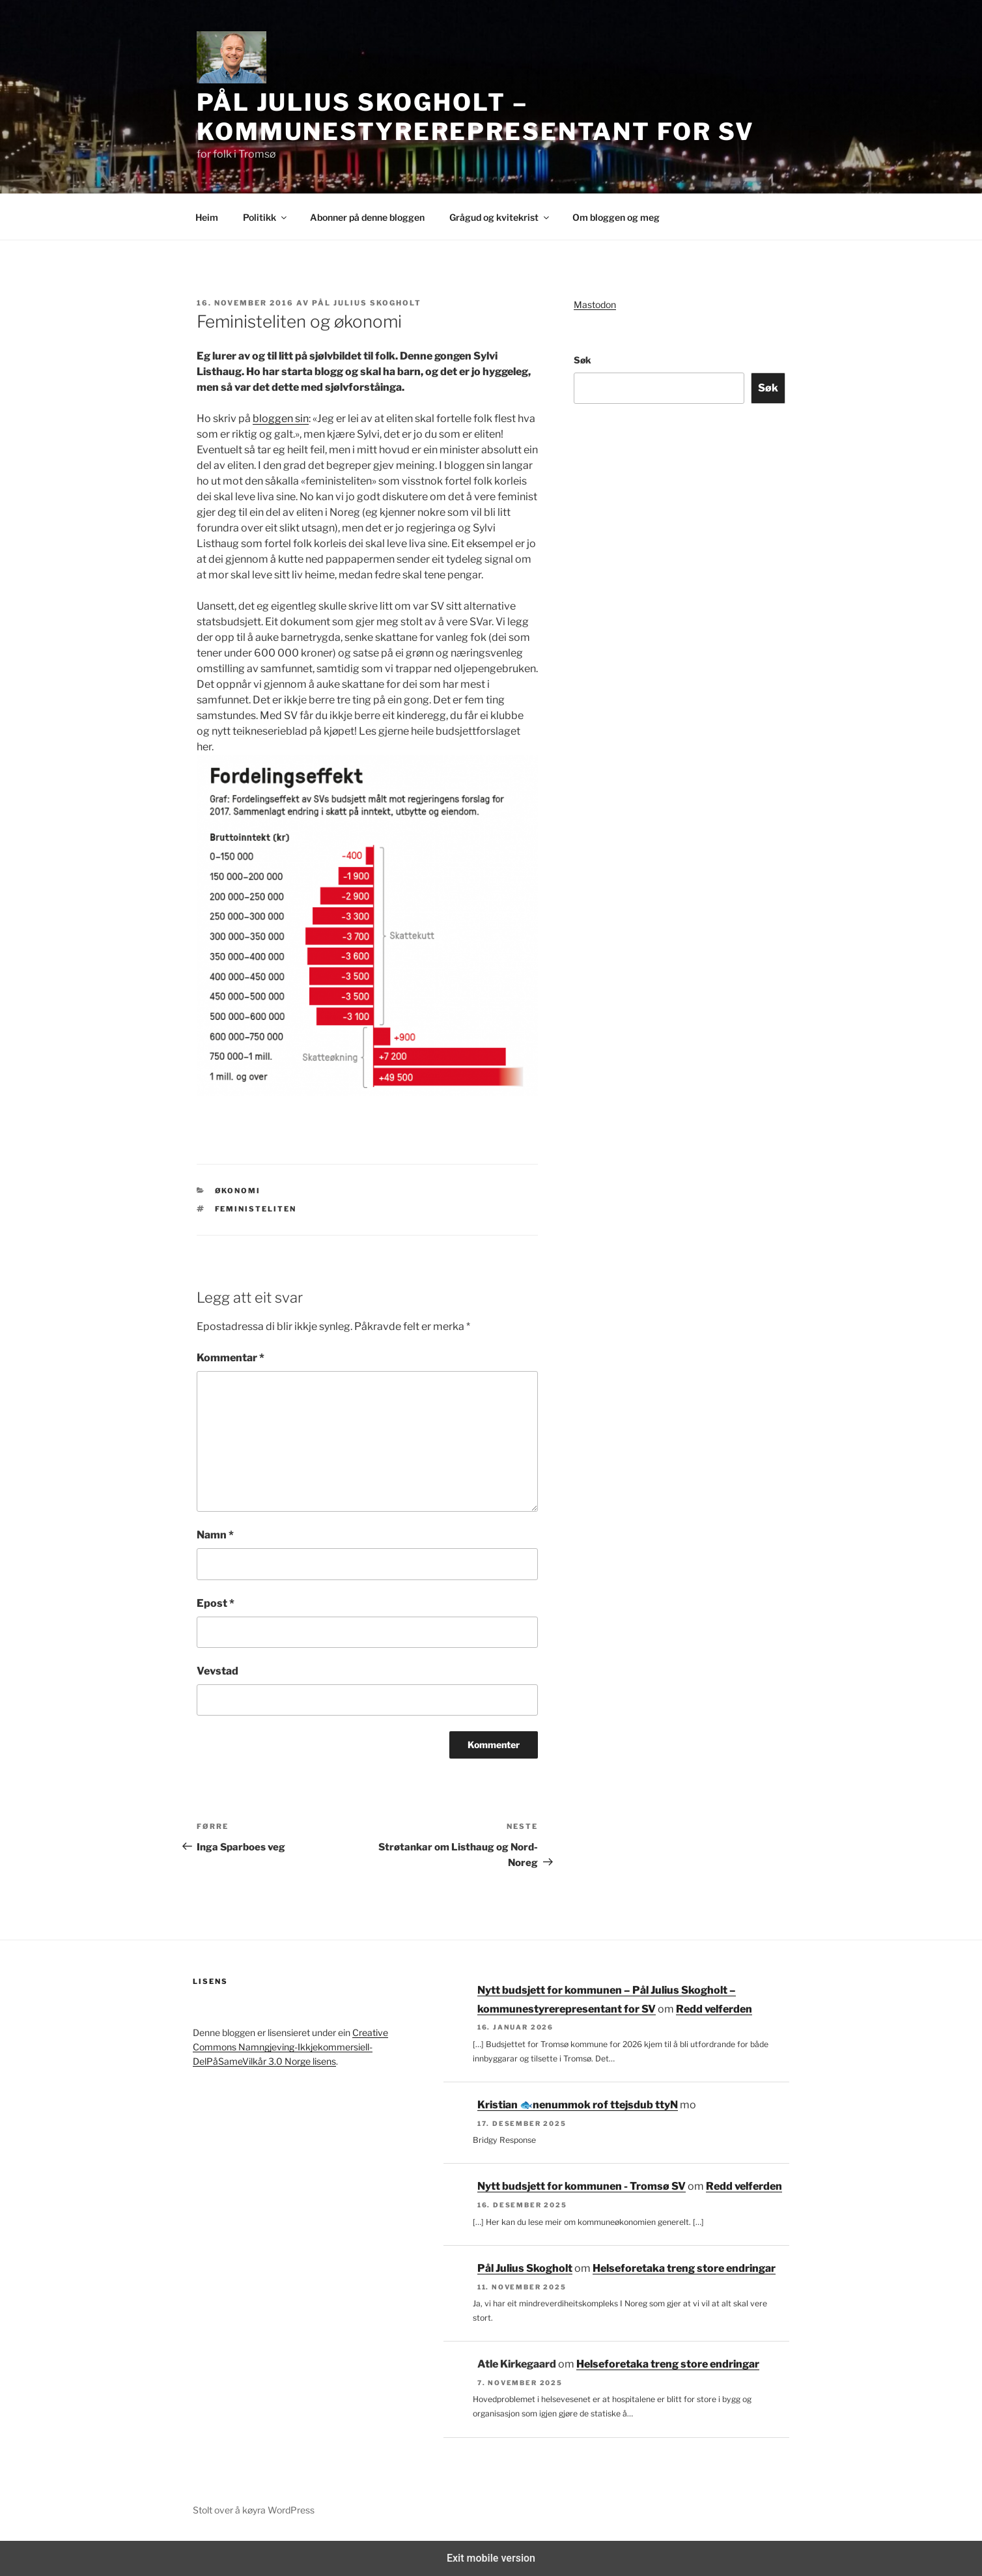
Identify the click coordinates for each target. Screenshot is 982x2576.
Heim (206, 217)
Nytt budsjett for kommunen (605, 2105)
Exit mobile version (491, 2558)
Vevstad (217, 1671)
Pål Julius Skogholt (366, 302)
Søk (582, 359)
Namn (215, 1535)
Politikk (265, 217)
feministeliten (256, 1208)
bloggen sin (281, 418)
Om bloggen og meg (616, 217)
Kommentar (230, 1358)
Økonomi (238, 1190)
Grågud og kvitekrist (500, 217)
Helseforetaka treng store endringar (684, 2268)
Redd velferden (714, 2009)
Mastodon (595, 304)
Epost (215, 1603)
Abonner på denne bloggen (367, 217)
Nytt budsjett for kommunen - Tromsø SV (581, 2186)
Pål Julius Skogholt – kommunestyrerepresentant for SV (476, 117)
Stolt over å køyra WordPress (254, 2509)
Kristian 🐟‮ (505, 2105)
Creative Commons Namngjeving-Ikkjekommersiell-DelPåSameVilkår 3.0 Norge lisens (290, 2047)
